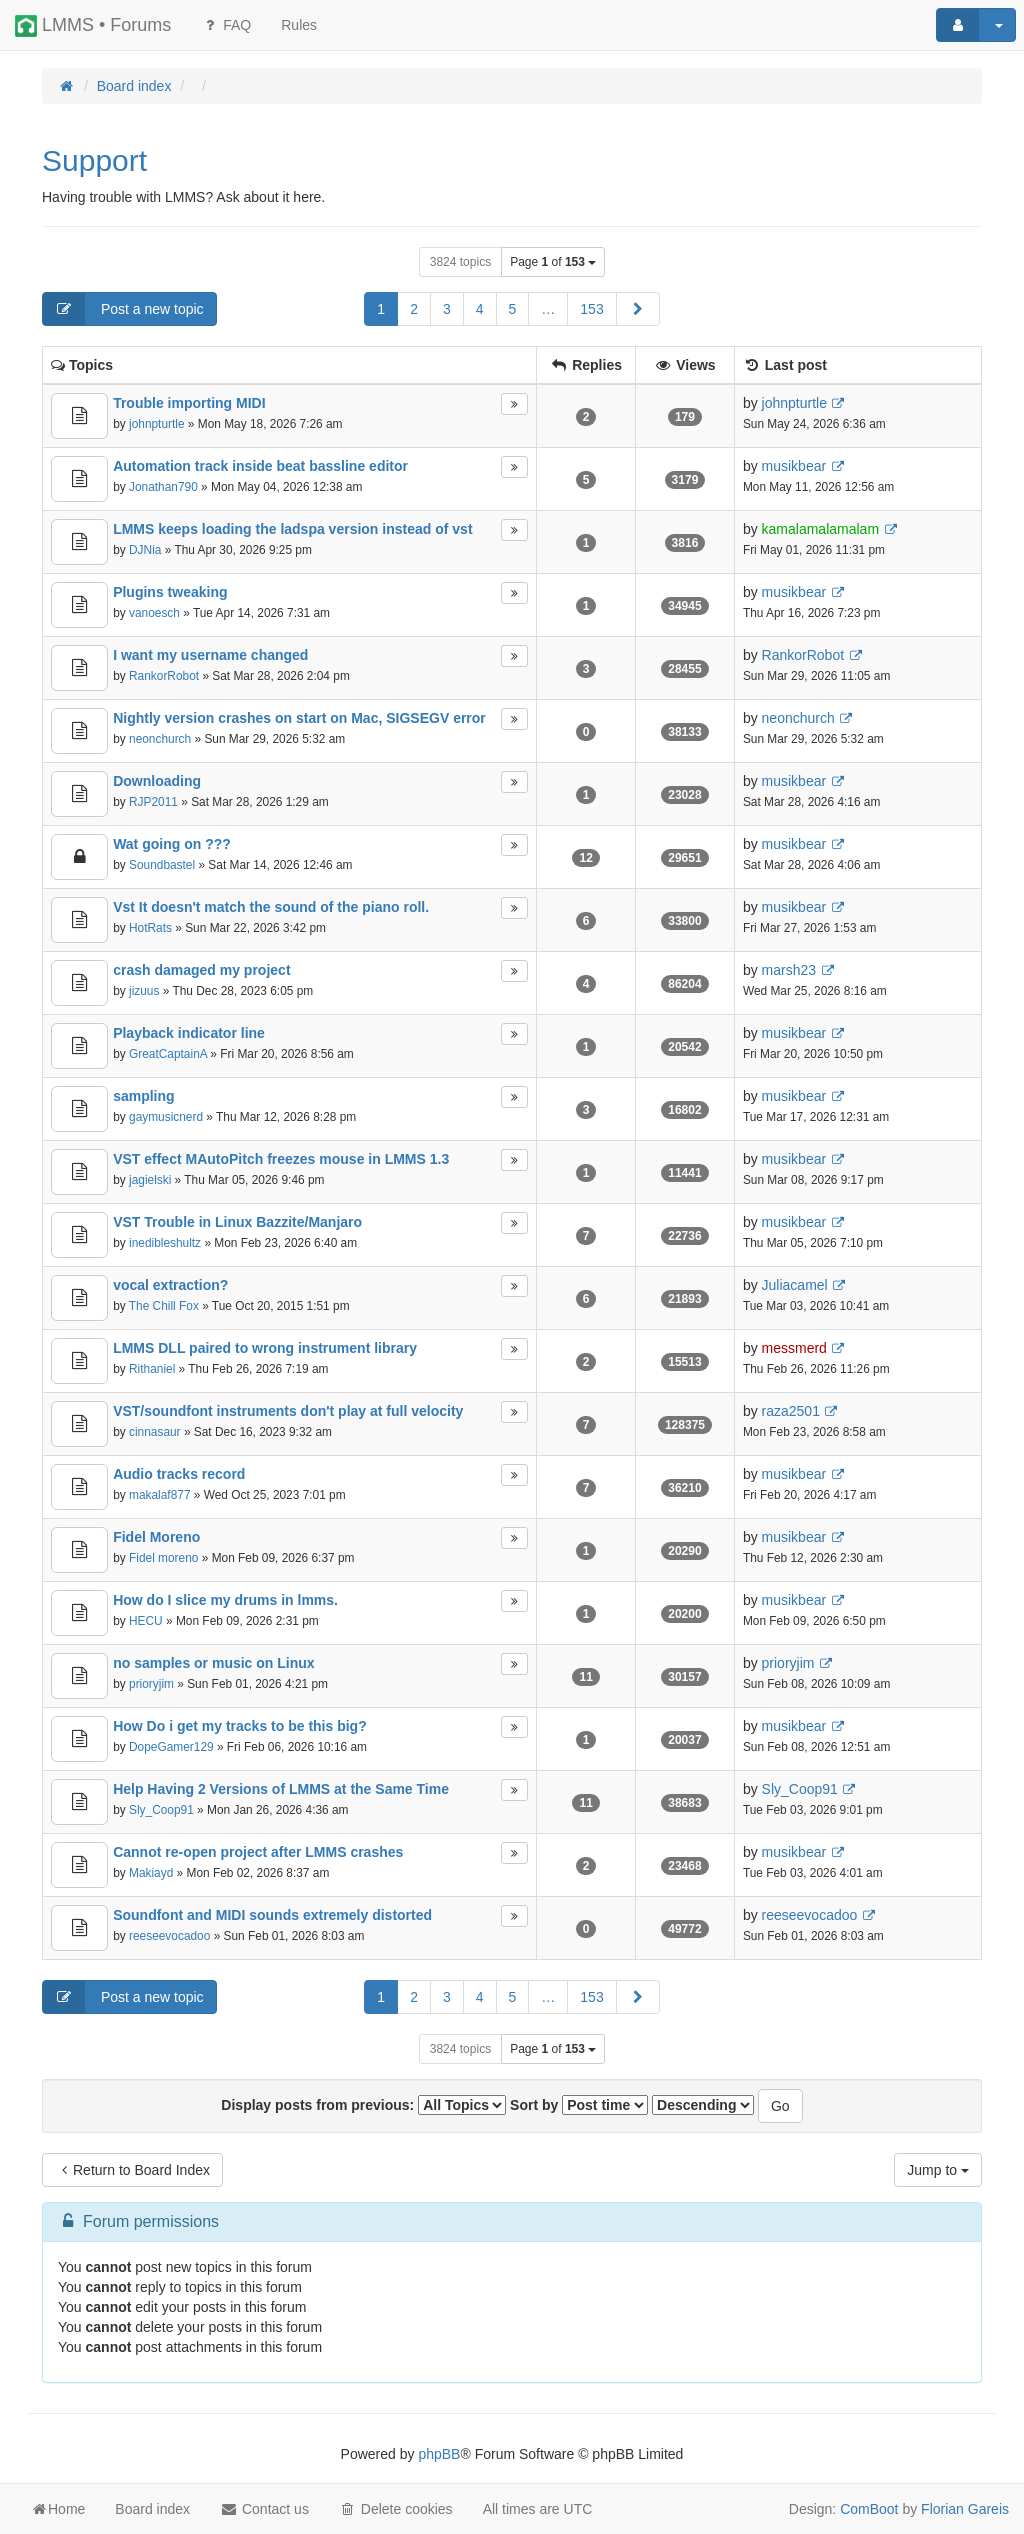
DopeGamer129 (171, 1747)
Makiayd (151, 1873)
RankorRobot (164, 676)
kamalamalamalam (820, 529)
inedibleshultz (165, 1243)
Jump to (938, 2170)
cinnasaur (155, 1432)
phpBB (439, 2454)
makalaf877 (159, 1495)
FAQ (226, 25)
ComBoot (869, 2509)
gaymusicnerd (166, 1117)
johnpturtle (157, 424)
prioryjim (151, 1684)
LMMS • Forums (93, 26)
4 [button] (480, 309)
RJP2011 (153, 802)
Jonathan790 (163, 487)
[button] (638, 309)
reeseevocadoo (169, 1936)
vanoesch (154, 613)
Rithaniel (152, 1369)
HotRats (150, 928)
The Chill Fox (164, 1306)
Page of (553, 262)
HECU (146, 1621)
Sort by (579, 2105)
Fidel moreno (163, 1558)
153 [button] (591, 309)
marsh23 (789, 970)
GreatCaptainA (168, 1054)
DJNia (145, 550)
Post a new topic (123, 309)
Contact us (264, 2509)
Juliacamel (795, 1285)
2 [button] (414, 309)
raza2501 (791, 1411)
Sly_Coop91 (161, 1810)
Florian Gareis (965, 2509)
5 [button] (513, 309)
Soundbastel (162, 865)
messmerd (794, 1348)
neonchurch (160, 739)
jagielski (150, 1180)
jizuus (144, 991)
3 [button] (447, 309)
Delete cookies (396, 2509)
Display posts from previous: (363, 2105)
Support (94, 160)
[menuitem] (299, 25)
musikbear (794, 466)
